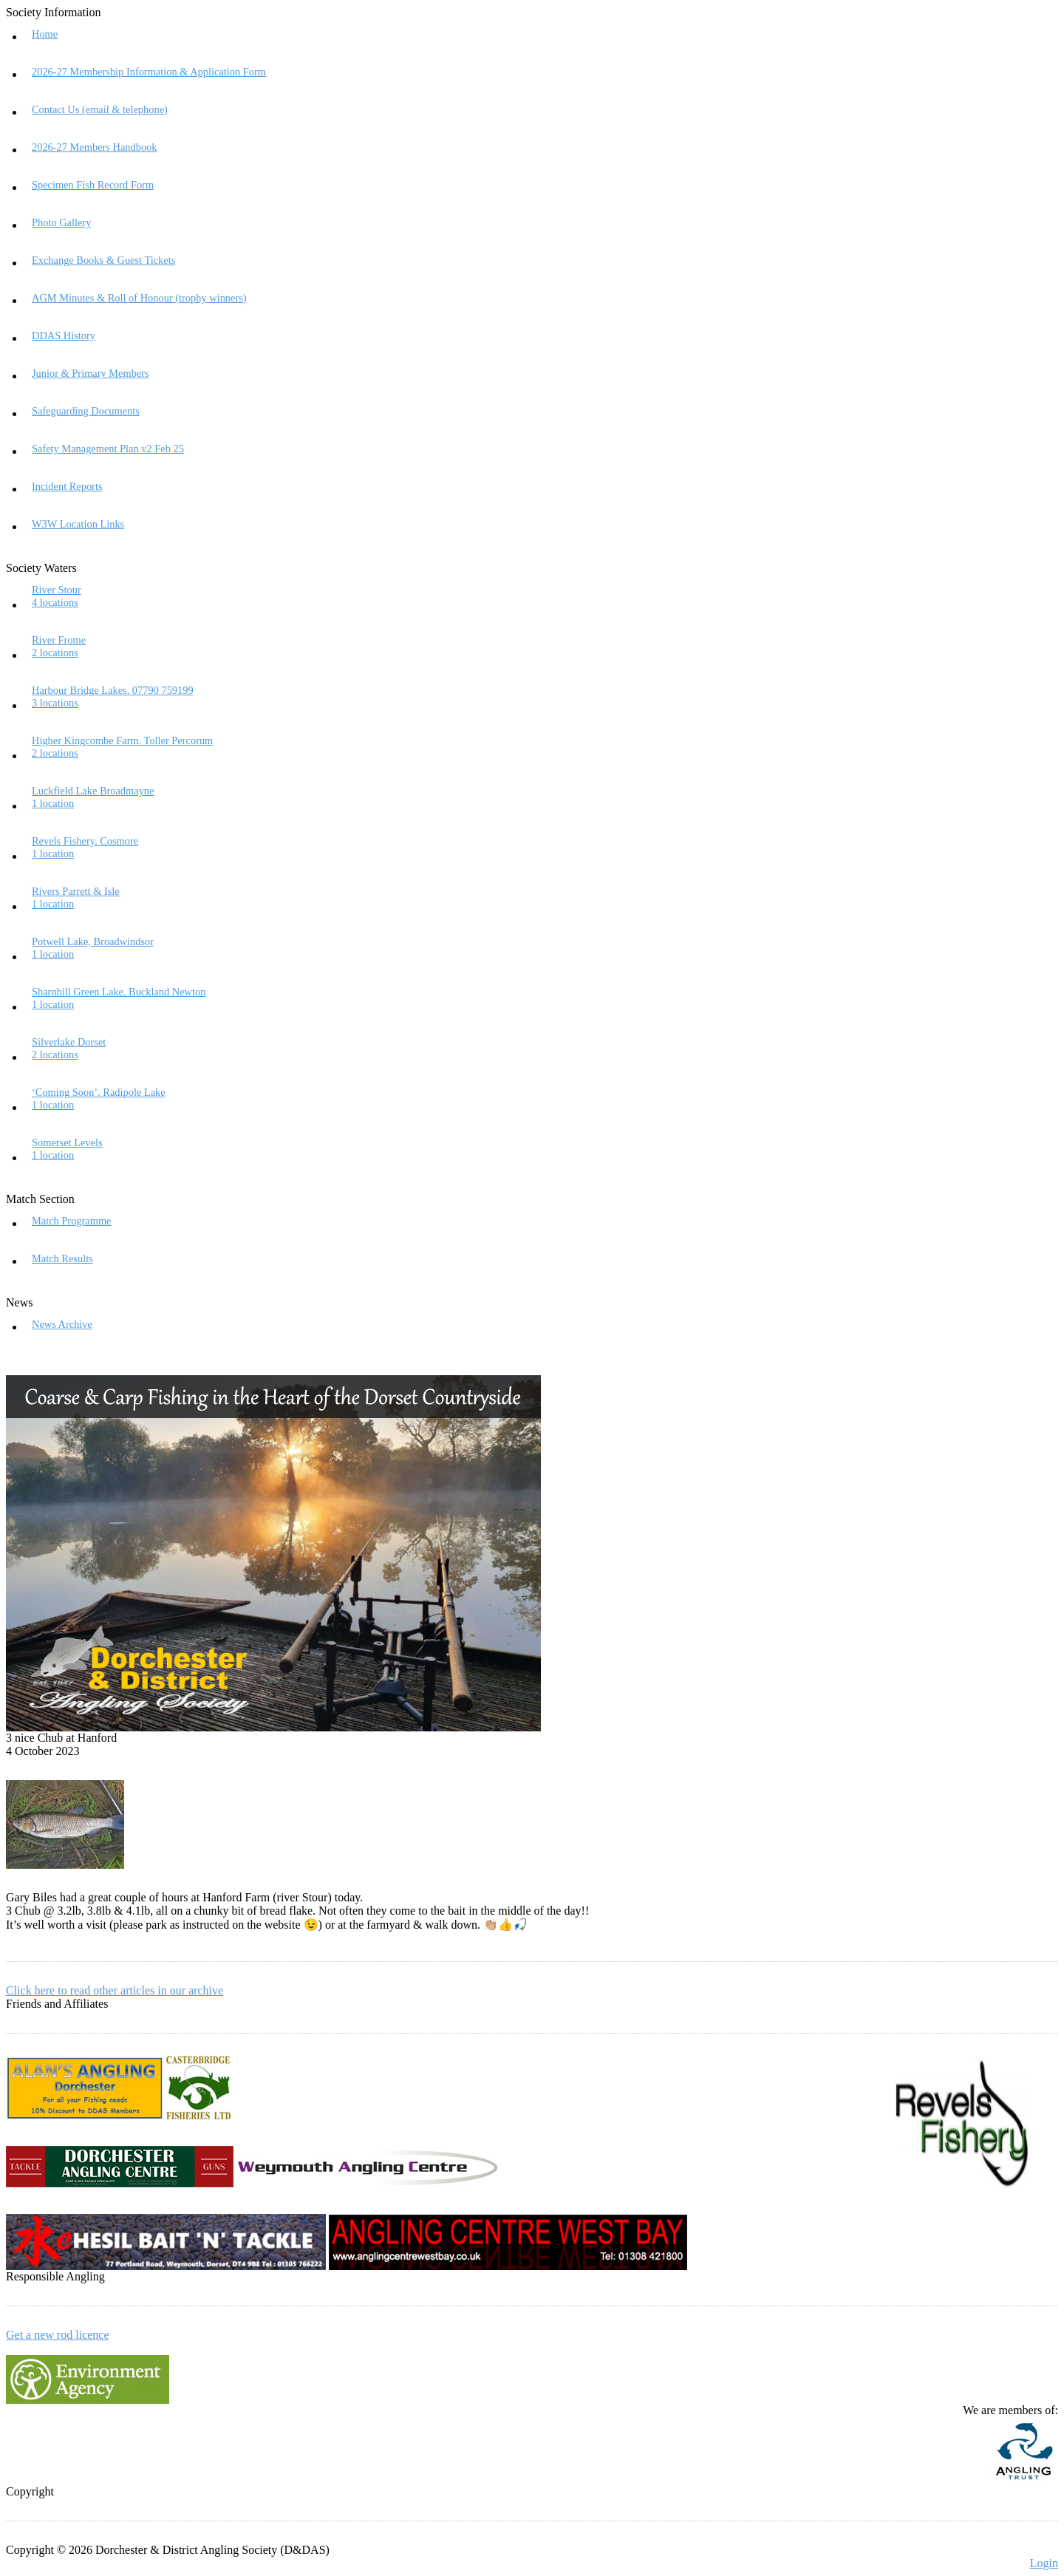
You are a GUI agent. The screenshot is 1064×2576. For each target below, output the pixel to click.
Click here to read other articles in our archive (114, 1990)
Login (1044, 2563)
